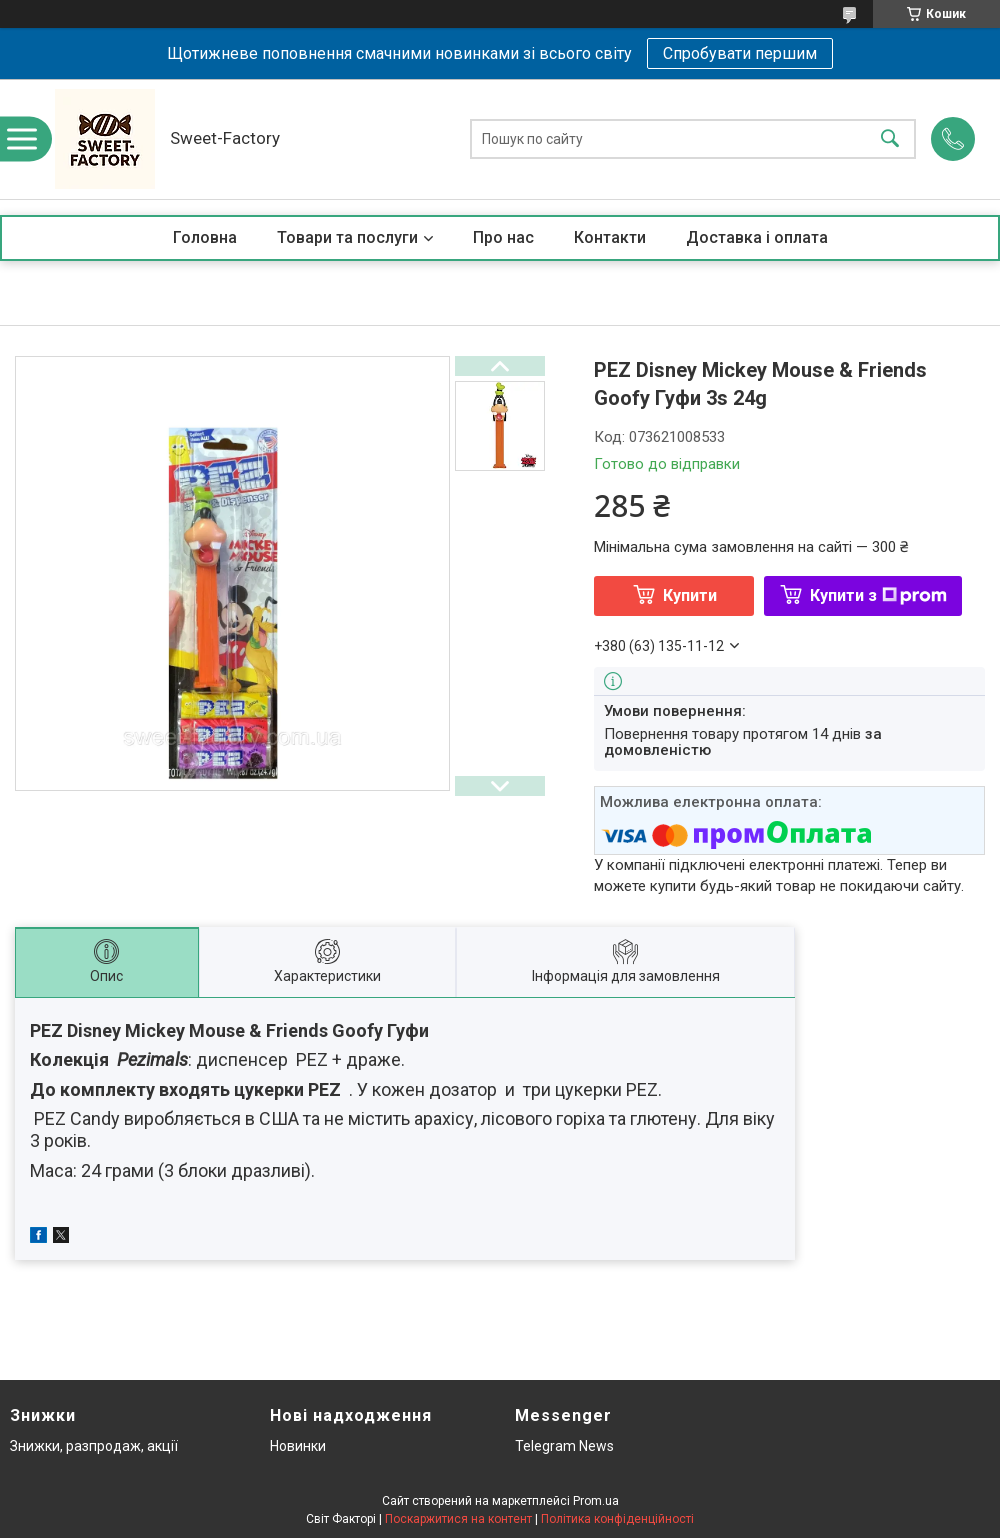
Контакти (610, 237)
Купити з (878, 595)
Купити (690, 595)
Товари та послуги (347, 237)
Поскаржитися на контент (458, 1519)
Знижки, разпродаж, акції (94, 1446)
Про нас (503, 237)
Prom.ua (596, 1501)
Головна (205, 237)
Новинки (298, 1446)
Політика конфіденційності (617, 1519)
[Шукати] (890, 139)
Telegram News (564, 1446)
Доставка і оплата (757, 237)
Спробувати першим (740, 53)
